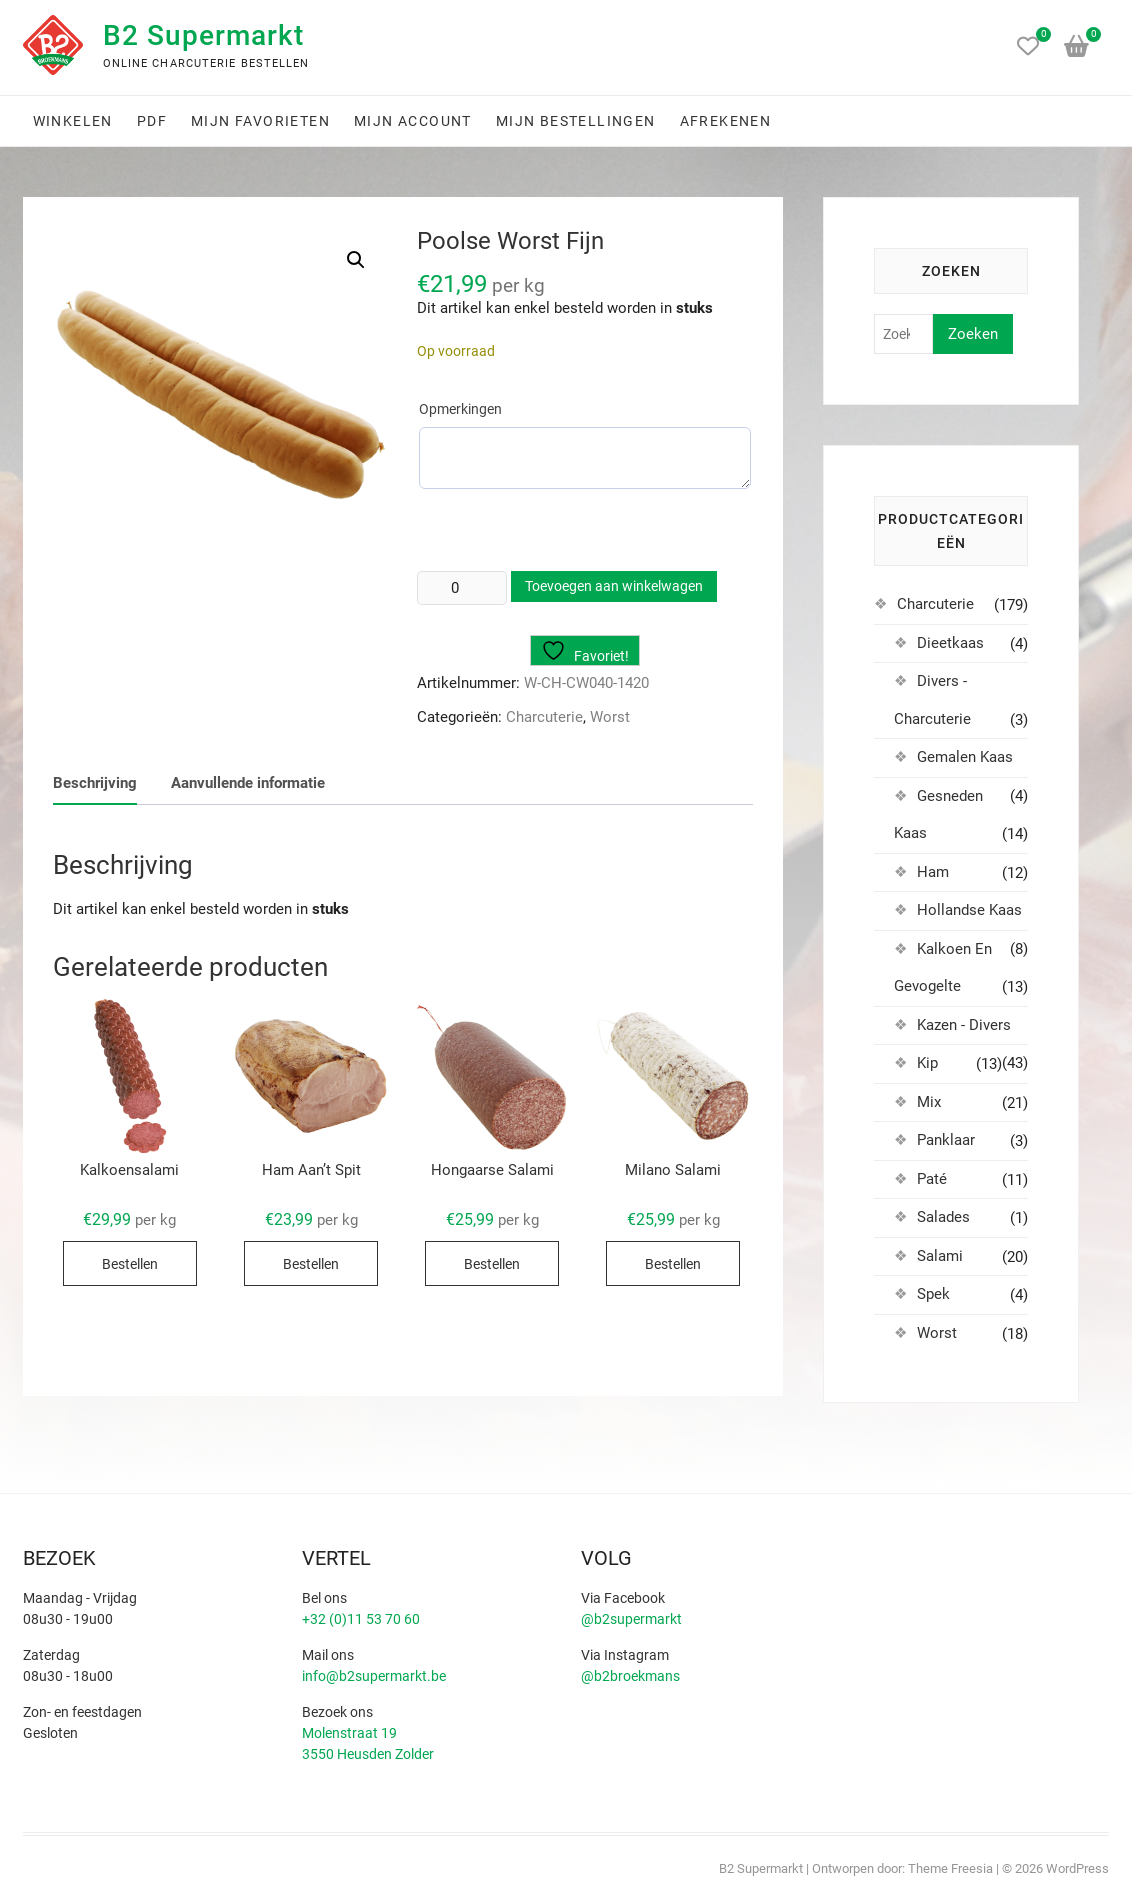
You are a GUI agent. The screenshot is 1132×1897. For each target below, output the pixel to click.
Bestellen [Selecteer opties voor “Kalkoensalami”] (130, 1264)
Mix (929, 1102)
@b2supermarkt (631, 1619)
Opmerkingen (460, 409)
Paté (932, 1179)
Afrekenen (726, 121)
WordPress (1077, 1868)
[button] (356, 260)
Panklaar (946, 1140)
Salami (940, 1256)
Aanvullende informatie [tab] (248, 783)
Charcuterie (544, 717)
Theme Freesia (950, 1868)
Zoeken (973, 334)
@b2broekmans (630, 1676)
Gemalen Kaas (965, 757)
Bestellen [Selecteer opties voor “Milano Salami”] (673, 1264)
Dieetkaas (950, 643)
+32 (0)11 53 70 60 (361, 1619)
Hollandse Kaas (969, 910)
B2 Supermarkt (203, 35)
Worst (610, 717)
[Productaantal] (462, 588)
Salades (943, 1217)
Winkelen (73, 121)
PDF (152, 121)
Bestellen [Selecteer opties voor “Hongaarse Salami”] (492, 1264)
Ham (933, 872)
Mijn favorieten (260, 121)
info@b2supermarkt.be (374, 1676)
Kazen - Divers (964, 1025)
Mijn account (413, 121)
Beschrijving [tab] (95, 783)
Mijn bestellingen (576, 121)
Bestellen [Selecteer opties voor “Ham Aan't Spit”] (311, 1264)
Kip (927, 1063)
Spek (933, 1294)
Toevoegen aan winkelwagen (614, 586)
